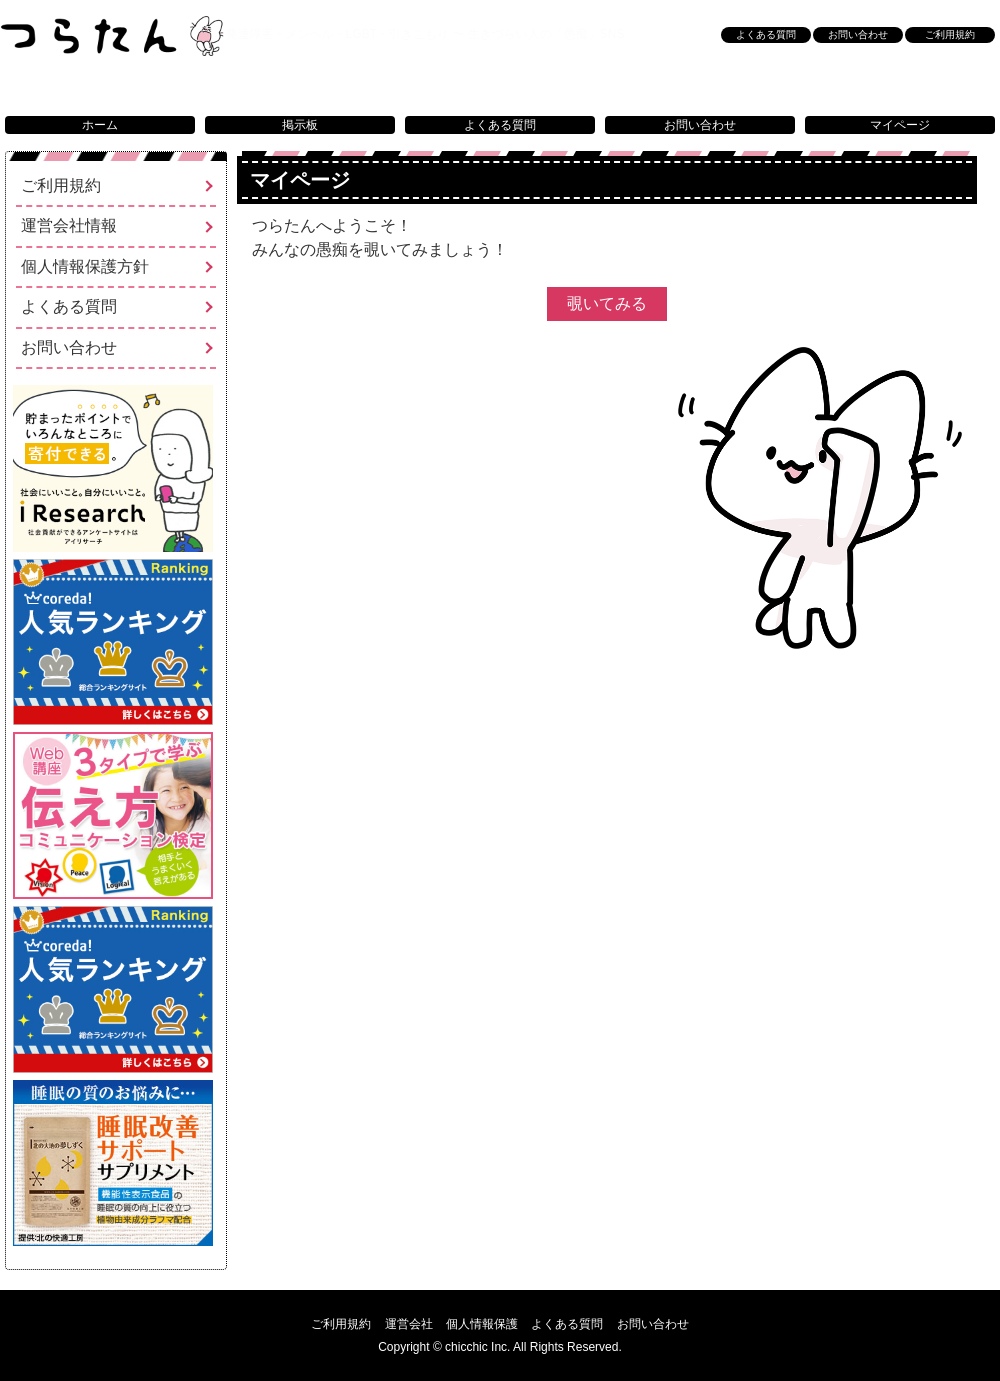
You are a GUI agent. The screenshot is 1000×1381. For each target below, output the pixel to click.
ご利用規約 (950, 34)
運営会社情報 (69, 225)
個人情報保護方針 (85, 266)
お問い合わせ (700, 125)
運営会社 (409, 1324)
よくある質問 (500, 125)
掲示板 (300, 125)
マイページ (900, 125)
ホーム (100, 125)
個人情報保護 (482, 1324)
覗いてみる (618, 314)
